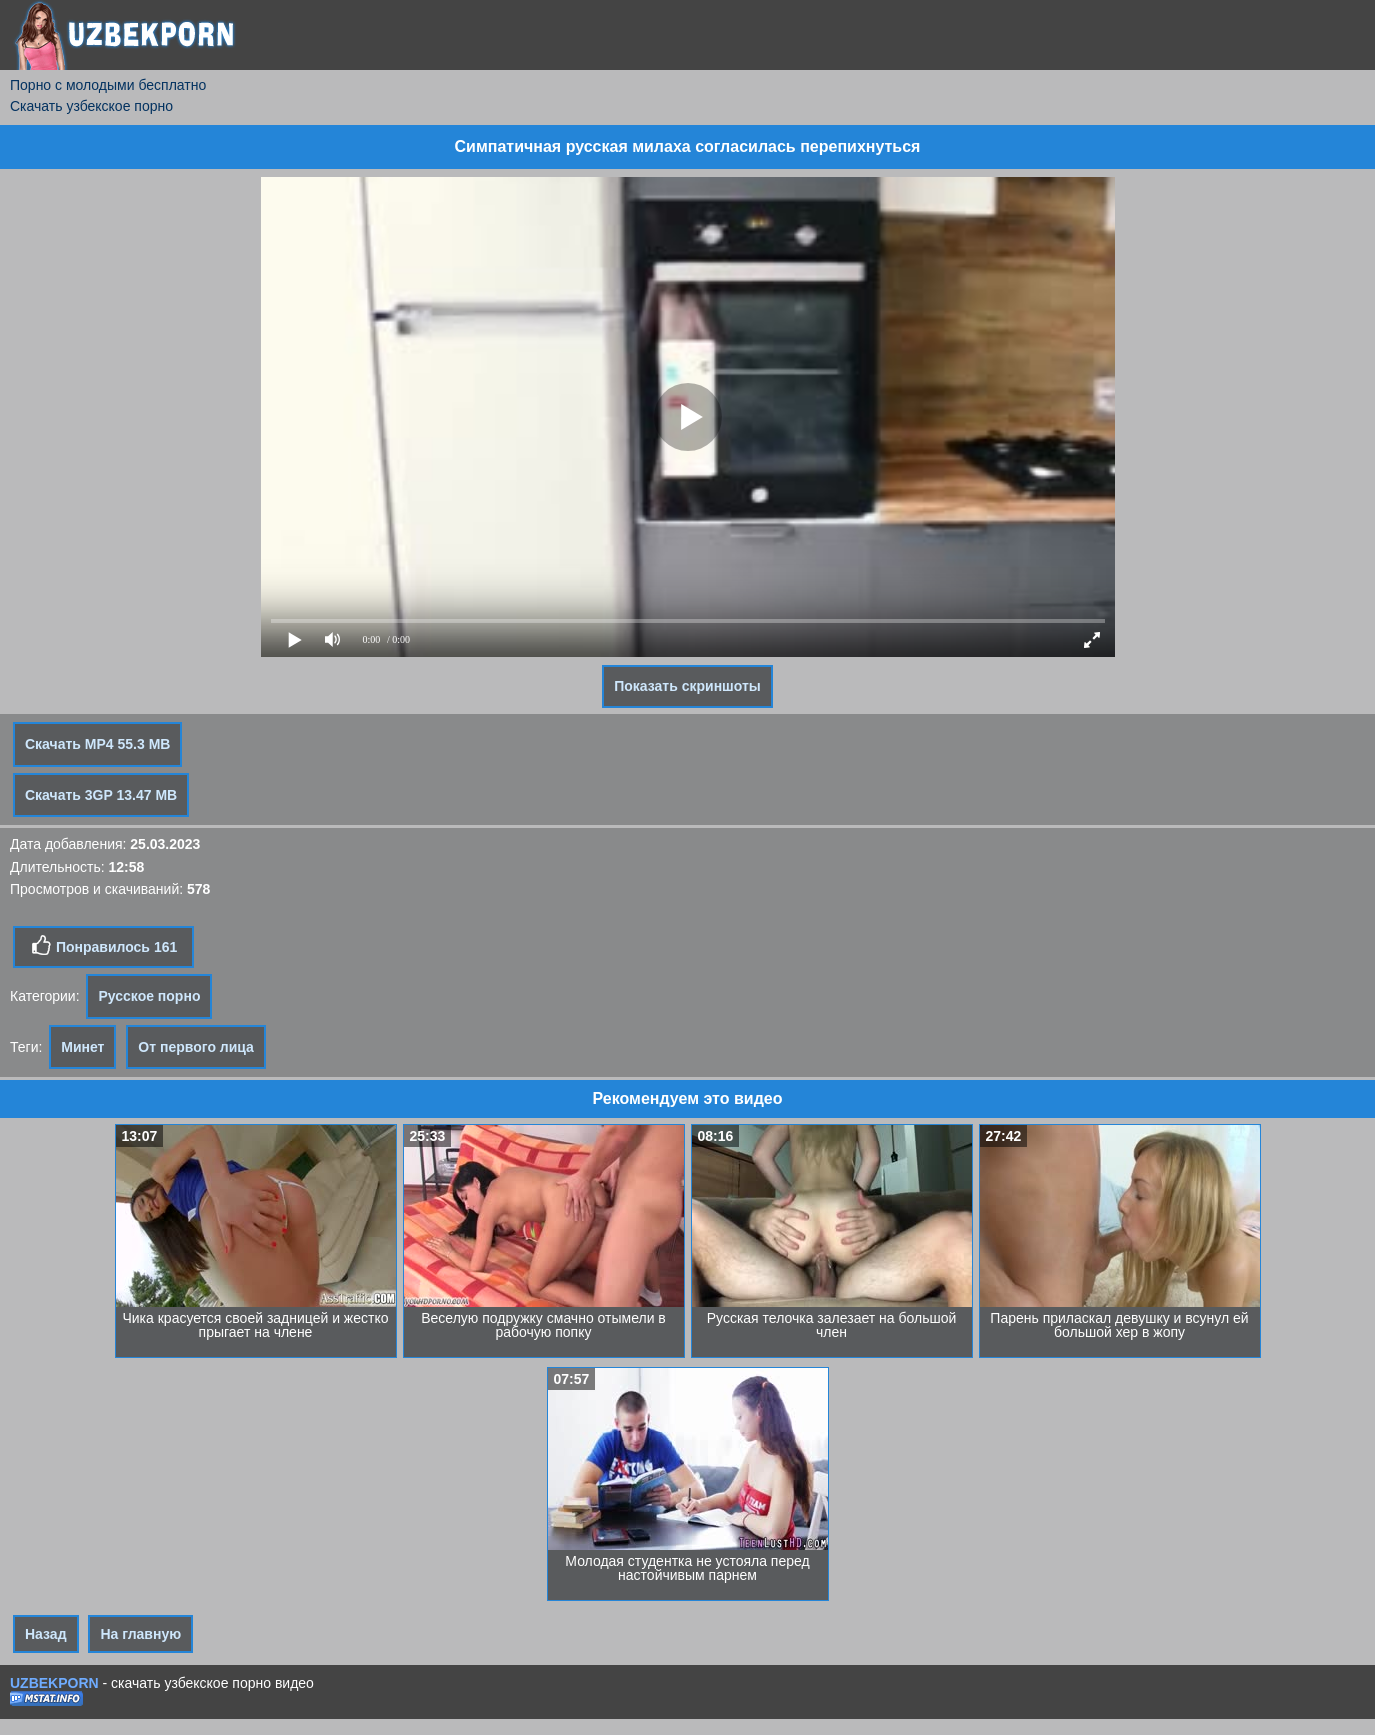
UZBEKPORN (54, 1683)
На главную (140, 1634)
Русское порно (149, 996)
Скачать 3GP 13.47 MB (101, 795)
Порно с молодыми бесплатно (108, 85)
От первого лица (196, 1047)
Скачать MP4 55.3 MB (97, 744)
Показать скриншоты (687, 686)
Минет (82, 1047)
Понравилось (103, 946)
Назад (46, 1634)
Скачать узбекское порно (91, 106)
